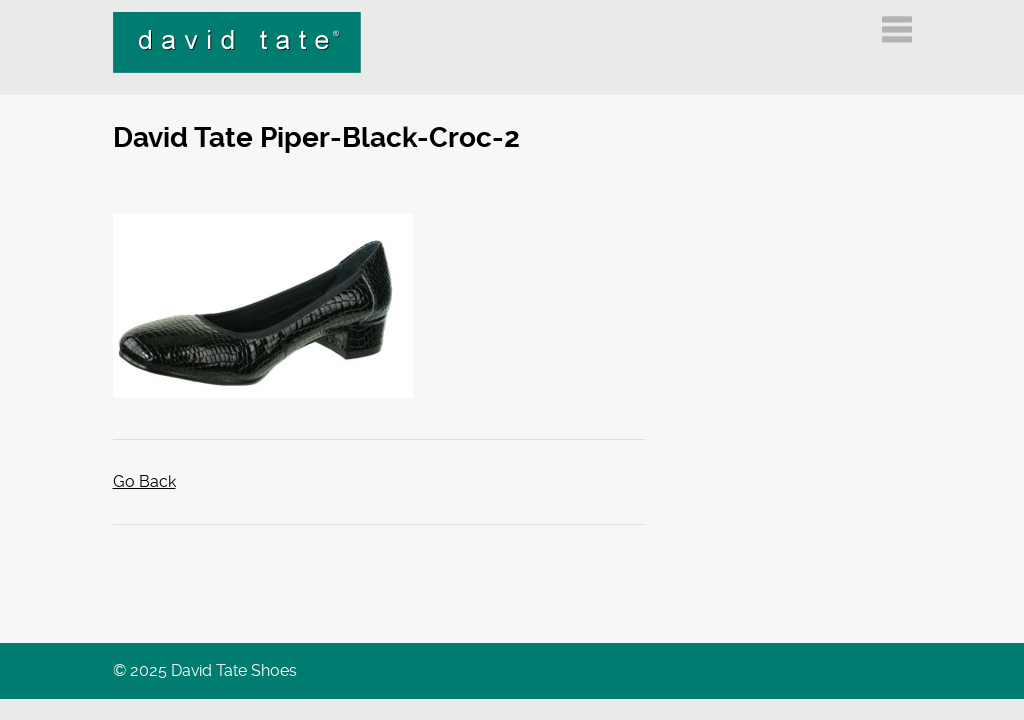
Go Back (144, 481)
